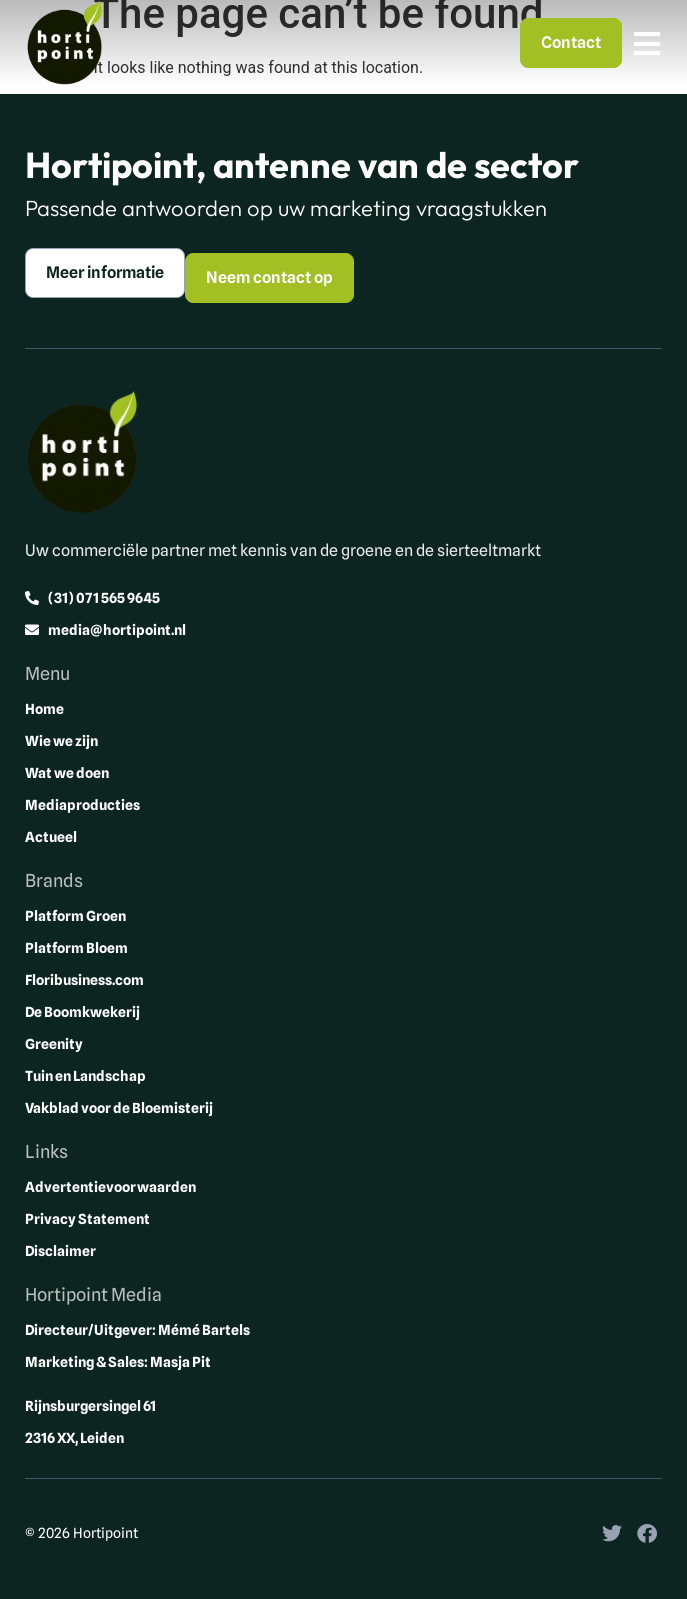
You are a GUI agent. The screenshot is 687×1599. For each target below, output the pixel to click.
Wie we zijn (61, 741)
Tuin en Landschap (85, 1076)
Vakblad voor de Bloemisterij (119, 1108)
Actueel (51, 837)
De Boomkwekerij (82, 1012)
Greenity (54, 1044)
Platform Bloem (76, 948)
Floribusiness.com (84, 980)
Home (44, 709)
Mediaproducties (82, 805)
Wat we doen (67, 773)
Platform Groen (75, 916)
